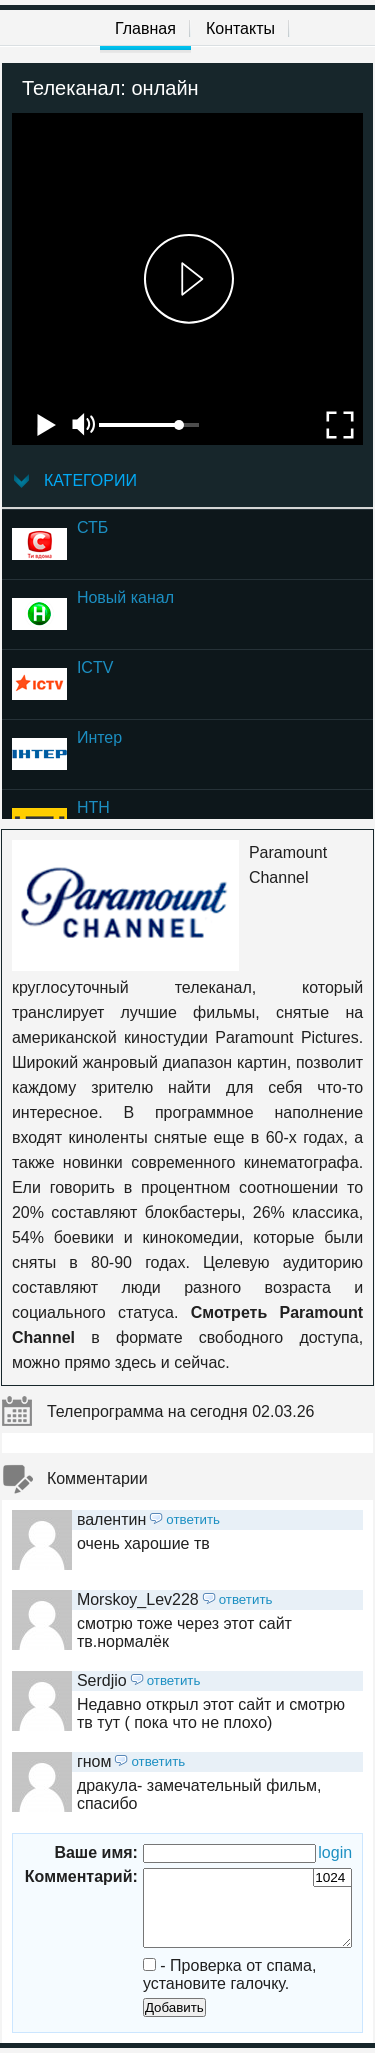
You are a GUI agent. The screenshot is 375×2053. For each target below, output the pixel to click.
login (335, 1852)
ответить (193, 1519)
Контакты (240, 28)
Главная (145, 28)
